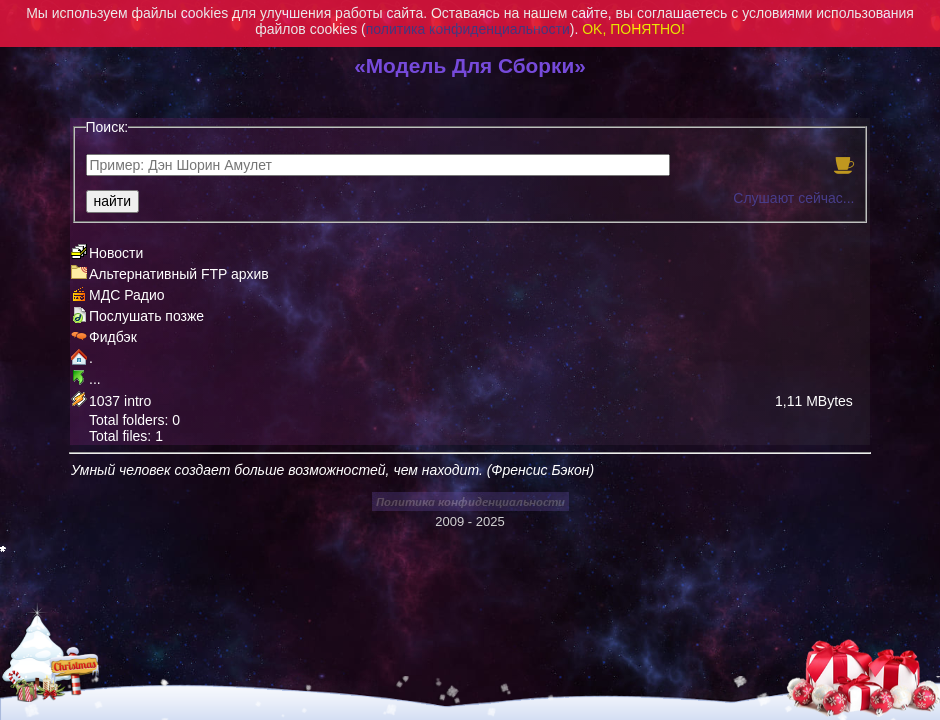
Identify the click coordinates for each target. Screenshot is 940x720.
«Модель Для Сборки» (470, 65)
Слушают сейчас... (793, 198)
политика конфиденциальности (468, 29)
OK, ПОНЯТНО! (633, 29)
